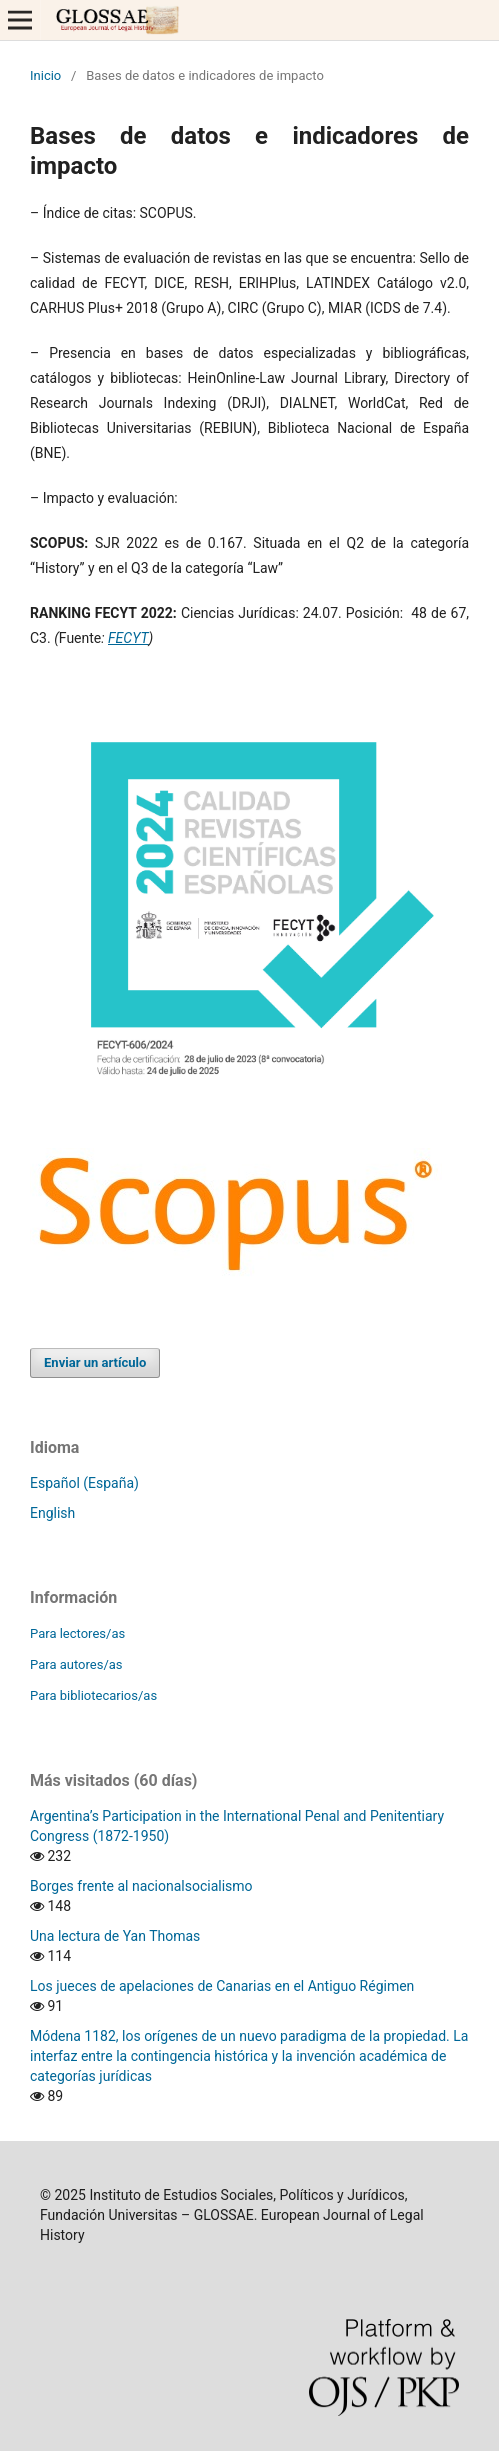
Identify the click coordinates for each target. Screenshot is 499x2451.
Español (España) (84, 1483)
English (52, 1513)
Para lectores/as (77, 1633)
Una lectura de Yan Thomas (115, 1936)
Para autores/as (76, 1664)
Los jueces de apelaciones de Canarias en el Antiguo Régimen (222, 1986)
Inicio (45, 75)
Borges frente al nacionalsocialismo (141, 1886)
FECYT (128, 638)
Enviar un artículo (95, 1362)
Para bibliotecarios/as (93, 1695)
